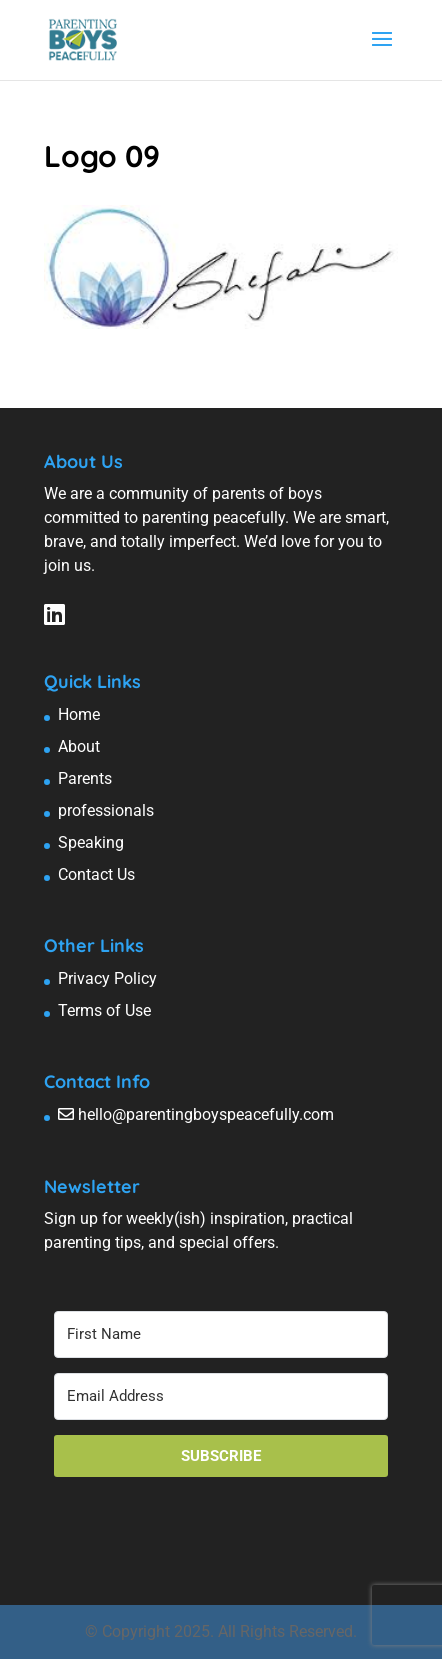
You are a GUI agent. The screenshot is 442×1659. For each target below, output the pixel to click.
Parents (85, 778)
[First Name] (221, 1334)
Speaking (91, 842)
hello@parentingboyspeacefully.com (206, 1114)
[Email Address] (221, 1396)
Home (79, 714)
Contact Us (96, 874)
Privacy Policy (107, 978)
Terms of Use (104, 1010)
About (79, 746)
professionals (106, 810)
